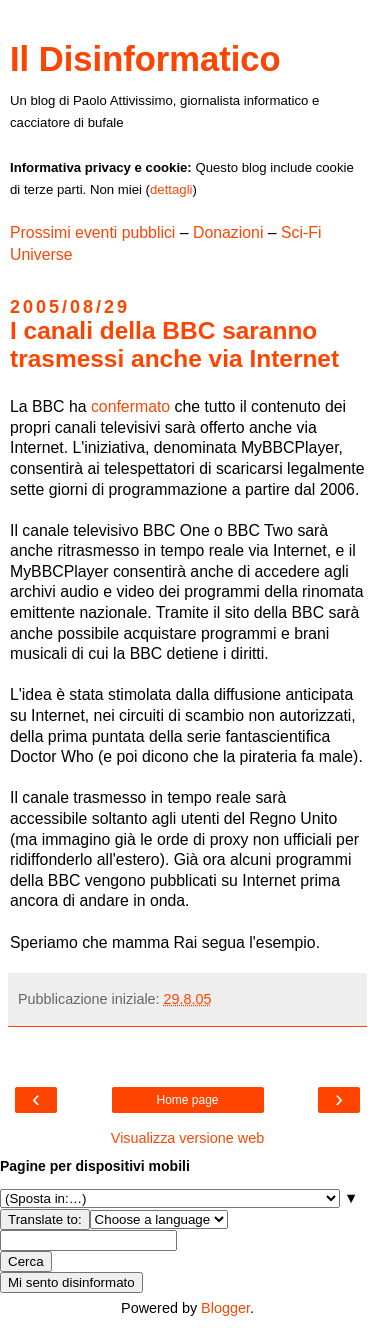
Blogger (225, 1308)
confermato (130, 406)
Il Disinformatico (145, 59)
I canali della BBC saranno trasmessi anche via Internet (174, 344)
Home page (187, 1100)
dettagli (171, 189)
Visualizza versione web (187, 1138)
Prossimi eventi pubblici (92, 232)
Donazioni (228, 232)
